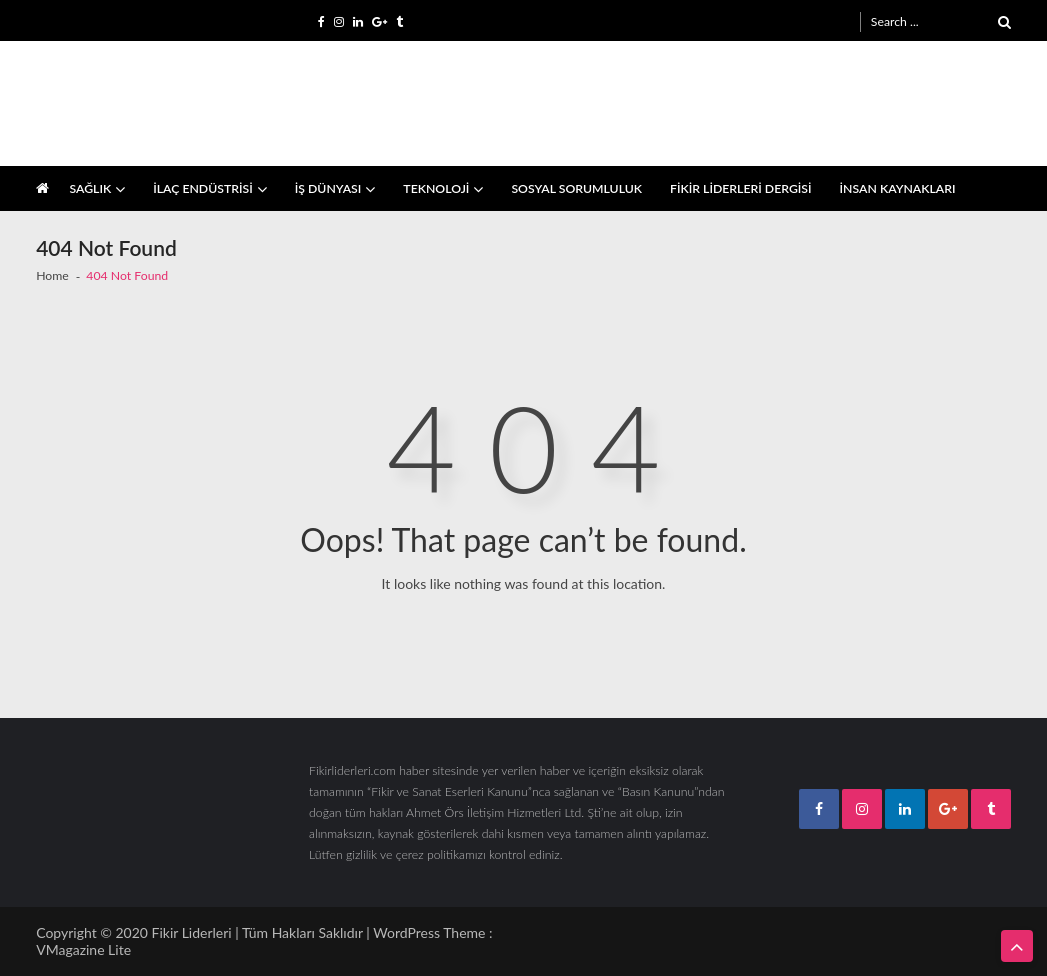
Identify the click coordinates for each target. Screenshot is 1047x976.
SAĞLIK (90, 188)
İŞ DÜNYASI (328, 188)
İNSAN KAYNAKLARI (898, 188)
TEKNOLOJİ (436, 188)
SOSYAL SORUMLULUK (576, 188)
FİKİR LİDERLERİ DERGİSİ (741, 188)
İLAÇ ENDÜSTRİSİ (203, 188)
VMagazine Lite (83, 949)
